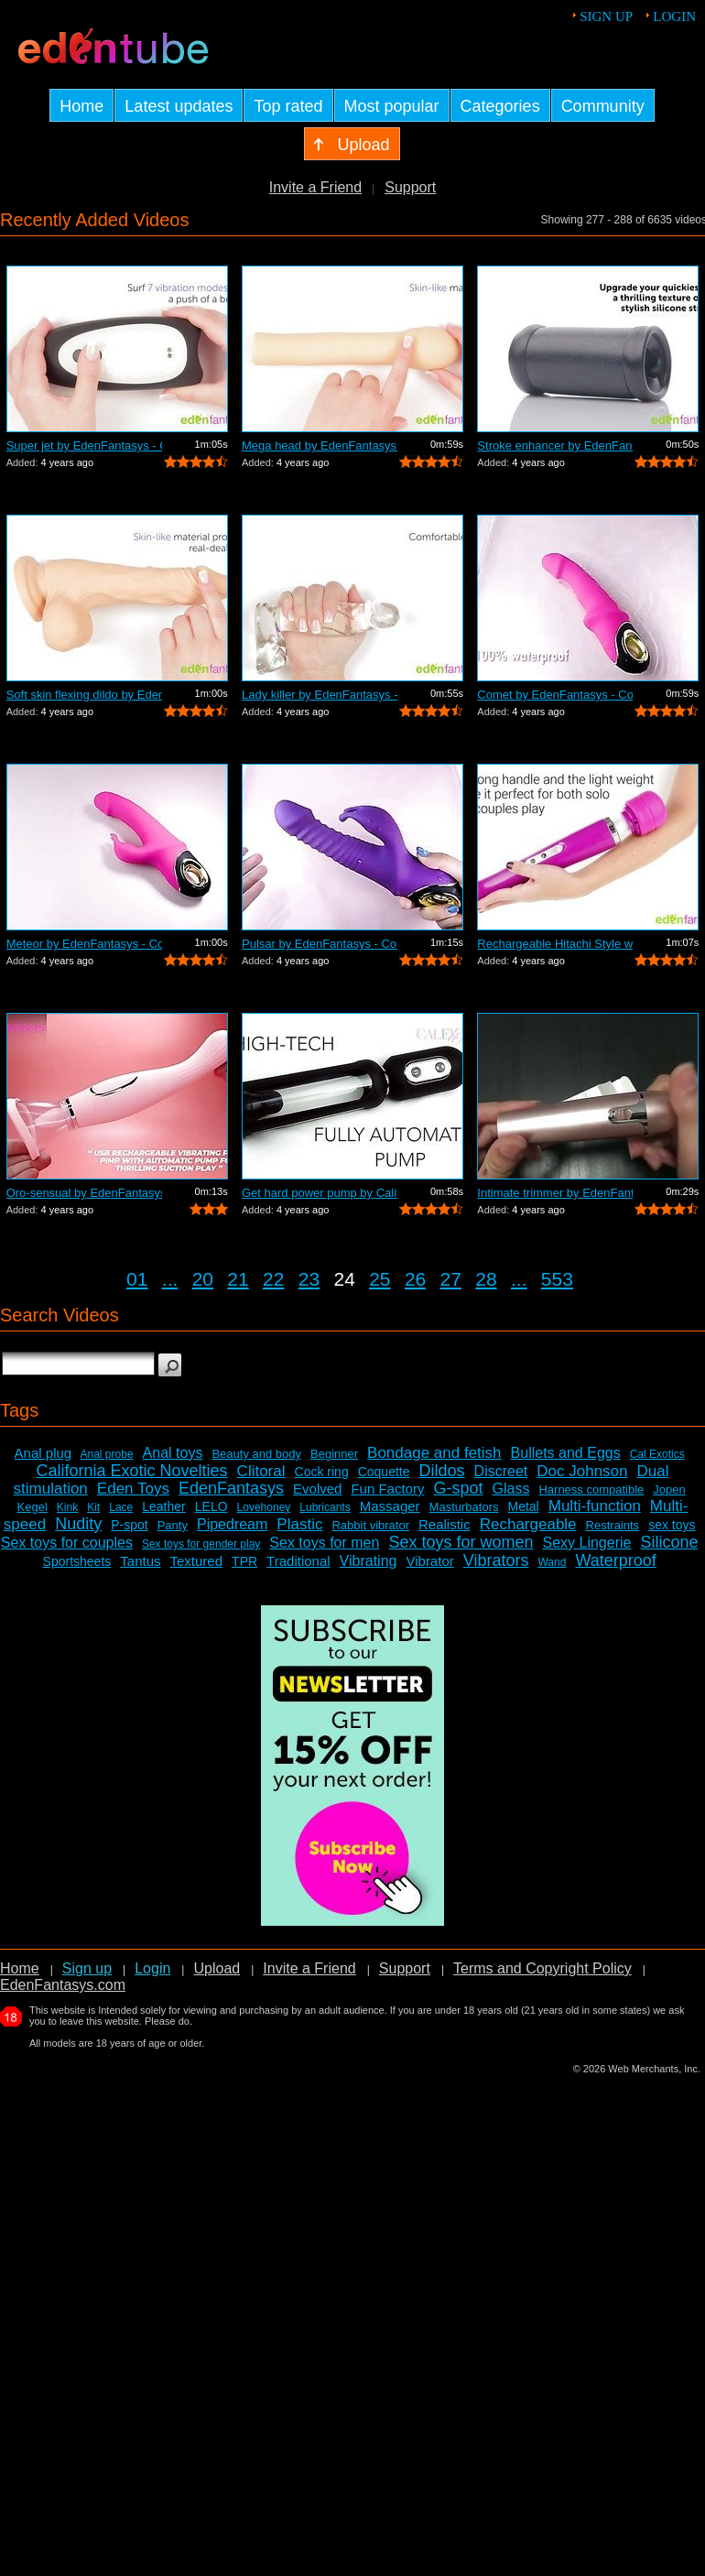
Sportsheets (77, 1561)
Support (410, 187)
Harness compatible (591, 1489)
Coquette (384, 1471)
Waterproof (615, 1560)
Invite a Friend (315, 187)
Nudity (78, 1524)
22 (273, 1278)
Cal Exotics (657, 1454)
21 (237, 1278)
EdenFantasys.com (62, 1985)
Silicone (669, 1542)
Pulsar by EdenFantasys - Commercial (319, 944)
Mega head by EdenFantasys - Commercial (319, 445)
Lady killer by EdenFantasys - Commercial (319, 694)
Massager (390, 1506)
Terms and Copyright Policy (542, 1968)
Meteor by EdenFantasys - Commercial (84, 944)
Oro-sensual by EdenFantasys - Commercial (84, 1193)
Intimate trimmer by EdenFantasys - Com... (555, 1193)
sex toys (671, 1524)
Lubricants (324, 1507)
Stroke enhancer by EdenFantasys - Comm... (555, 445)
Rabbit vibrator (370, 1525)
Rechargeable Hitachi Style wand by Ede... (555, 944)
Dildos (442, 1471)
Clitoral (261, 1471)
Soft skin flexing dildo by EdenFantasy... (84, 694)
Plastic (299, 1524)
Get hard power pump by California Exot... (319, 1193)
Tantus (140, 1561)
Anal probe (107, 1454)
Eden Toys (133, 1488)
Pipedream (232, 1524)
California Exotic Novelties (132, 1471)
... (170, 1278)
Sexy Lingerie (586, 1542)
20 (202, 1278)
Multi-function (594, 1506)
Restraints (613, 1525)
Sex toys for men (324, 1542)
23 (309, 1278)
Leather (163, 1506)
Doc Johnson (582, 1471)
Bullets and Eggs (566, 1453)
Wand (551, 1562)
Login (674, 16)
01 (136, 1278)
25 (379, 1278)
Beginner (334, 1454)
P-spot (129, 1524)
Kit (93, 1507)
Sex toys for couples (67, 1542)
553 (557, 1278)
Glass (511, 1488)
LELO (211, 1506)
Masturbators (464, 1507)
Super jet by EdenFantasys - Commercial (84, 445)
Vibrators (496, 1560)
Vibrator (429, 1561)
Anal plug (43, 1453)
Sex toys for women (460, 1542)
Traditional (298, 1561)
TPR (244, 1561)
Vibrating (368, 1561)
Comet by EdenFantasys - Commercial (555, 694)
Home (19, 1968)
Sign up (606, 16)
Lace (121, 1507)
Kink (67, 1507)
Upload (216, 1968)
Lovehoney (264, 1507)
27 (450, 1278)
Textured (196, 1561)
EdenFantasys (231, 1488)
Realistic (444, 1524)
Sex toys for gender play (201, 1544)
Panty (172, 1525)
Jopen (669, 1489)
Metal (522, 1506)
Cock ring (322, 1471)
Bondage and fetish (434, 1453)
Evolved (317, 1488)
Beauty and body (256, 1454)
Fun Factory (387, 1488)
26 (415, 1278)
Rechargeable (528, 1524)
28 (485, 1278)
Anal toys (173, 1453)
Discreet (501, 1471)
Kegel (32, 1507)
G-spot (458, 1488)
